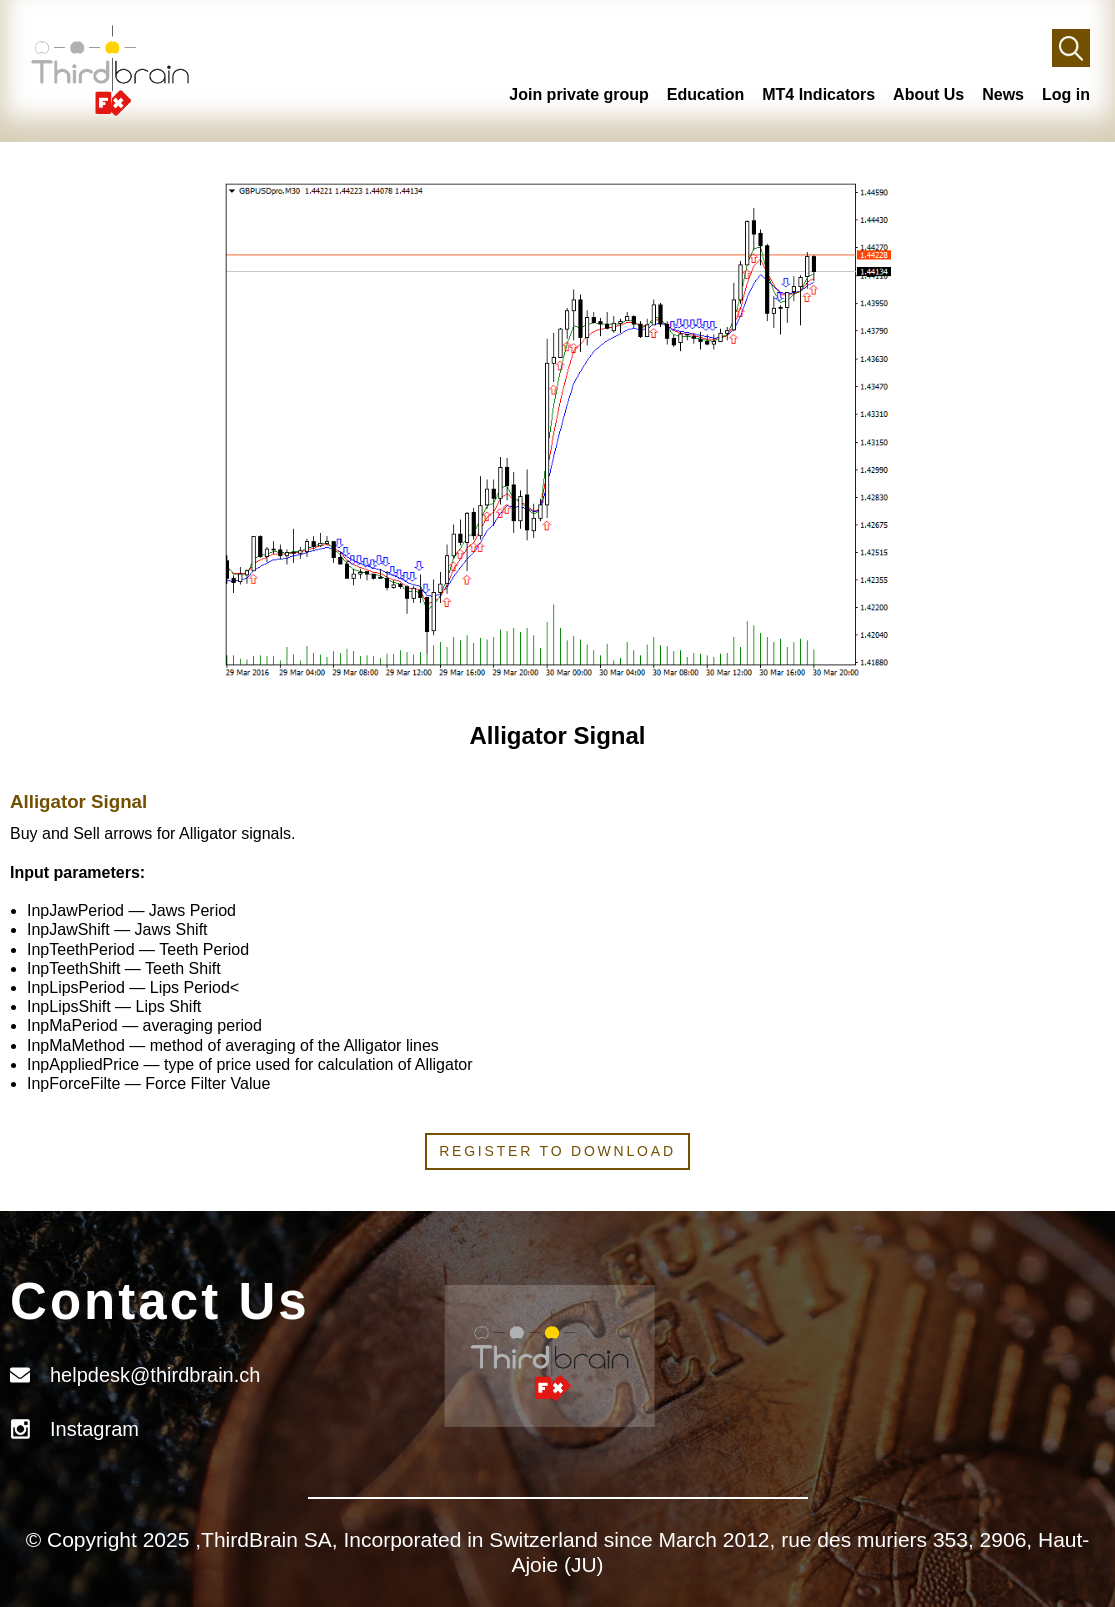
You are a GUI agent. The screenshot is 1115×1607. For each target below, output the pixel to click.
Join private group (579, 94)
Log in (1066, 94)
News (1003, 94)
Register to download (557, 1151)
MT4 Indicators (818, 94)
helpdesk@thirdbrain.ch (155, 1375)
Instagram (94, 1429)
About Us (928, 94)
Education (705, 94)
